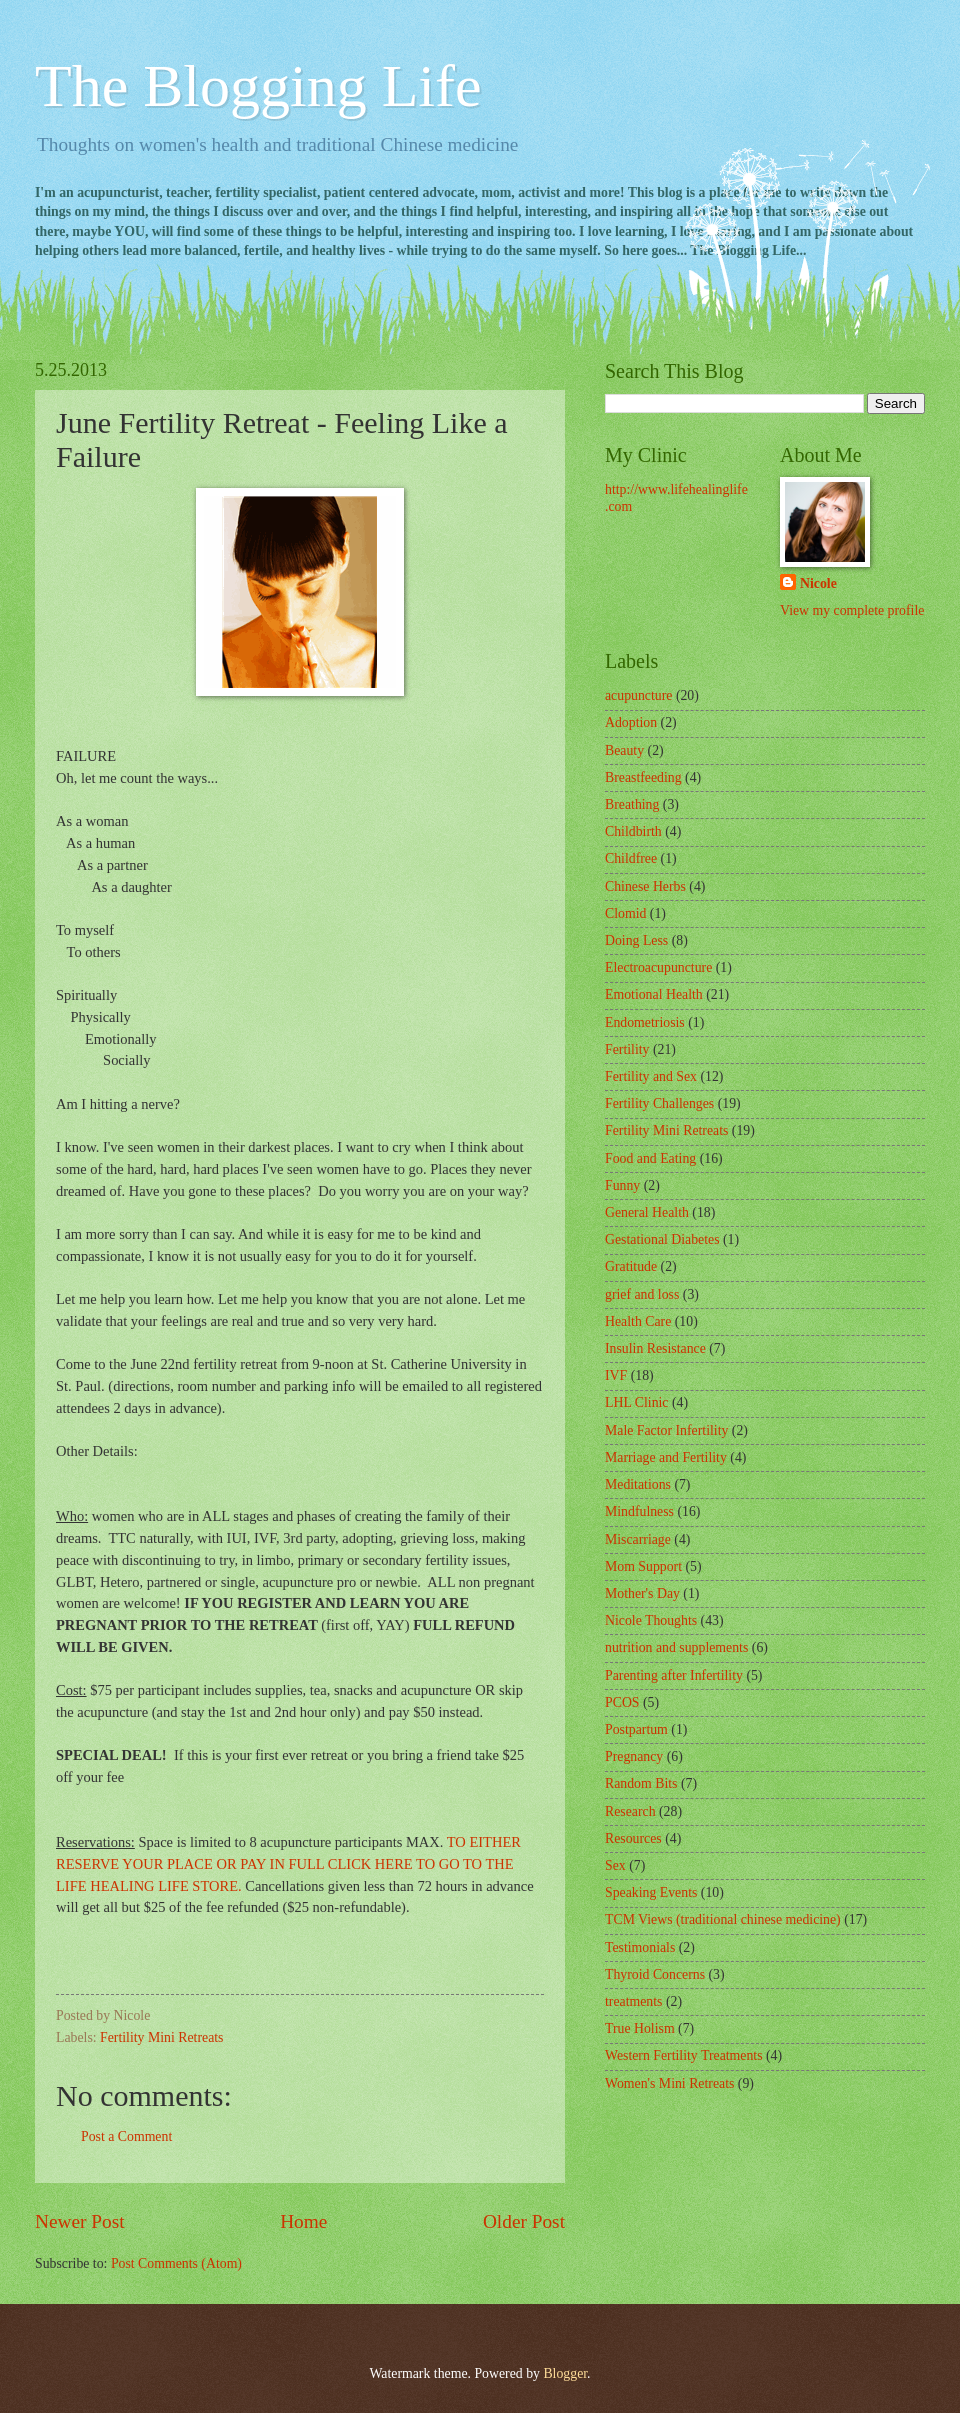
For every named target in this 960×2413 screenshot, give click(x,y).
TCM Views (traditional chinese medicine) (723, 1919)
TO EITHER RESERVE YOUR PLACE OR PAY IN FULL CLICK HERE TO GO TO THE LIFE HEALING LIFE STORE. (288, 1863)
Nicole (818, 583)
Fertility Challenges (659, 1103)
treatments (633, 2001)
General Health (647, 1212)
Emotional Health (654, 994)
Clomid (625, 913)
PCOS (622, 1702)
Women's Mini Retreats (669, 2083)
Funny (622, 1185)
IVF (616, 1375)
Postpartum (636, 1729)
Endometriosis (645, 1022)
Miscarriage (638, 1539)
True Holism (640, 2028)
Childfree (631, 858)
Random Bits (641, 1783)
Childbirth (633, 831)
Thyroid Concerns (655, 1974)
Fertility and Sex (651, 1076)
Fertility (627, 1049)
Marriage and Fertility (666, 1457)
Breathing (632, 804)
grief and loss (642, 1294)
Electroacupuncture (658, 967)
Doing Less (636, 940)
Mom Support (643, 1566)
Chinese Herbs (645, 886)
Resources (633, 1838)
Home (303, 2221)
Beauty (624, 750)
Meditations (638, 1484)
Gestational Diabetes (662, 1239)
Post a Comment (126, 2136)
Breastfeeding (643, 777)
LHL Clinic (636, 1402)
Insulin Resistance (655, 1348)
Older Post (524, 2221)
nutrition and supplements (676, 1647)
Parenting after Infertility (674, 1675)
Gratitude (631, 1266)
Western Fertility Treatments (684, 2055)
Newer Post (80, 2221)
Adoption (631, 722)
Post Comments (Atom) (176, 2263)
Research (630, 1811)
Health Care (638, 1321)
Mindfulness (639, 1511)
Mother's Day (642, 1593)
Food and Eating (650, 1158)
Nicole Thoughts (651, 1620)
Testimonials (640, 1947)
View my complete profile (852, 610)
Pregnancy (634, 1756)
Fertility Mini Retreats (161, 2037)
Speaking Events (651, 1892)
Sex (615, 1865)
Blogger (565, 2373)
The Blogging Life (258, 86)
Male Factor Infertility (666, 1430)
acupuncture (638, 695)
